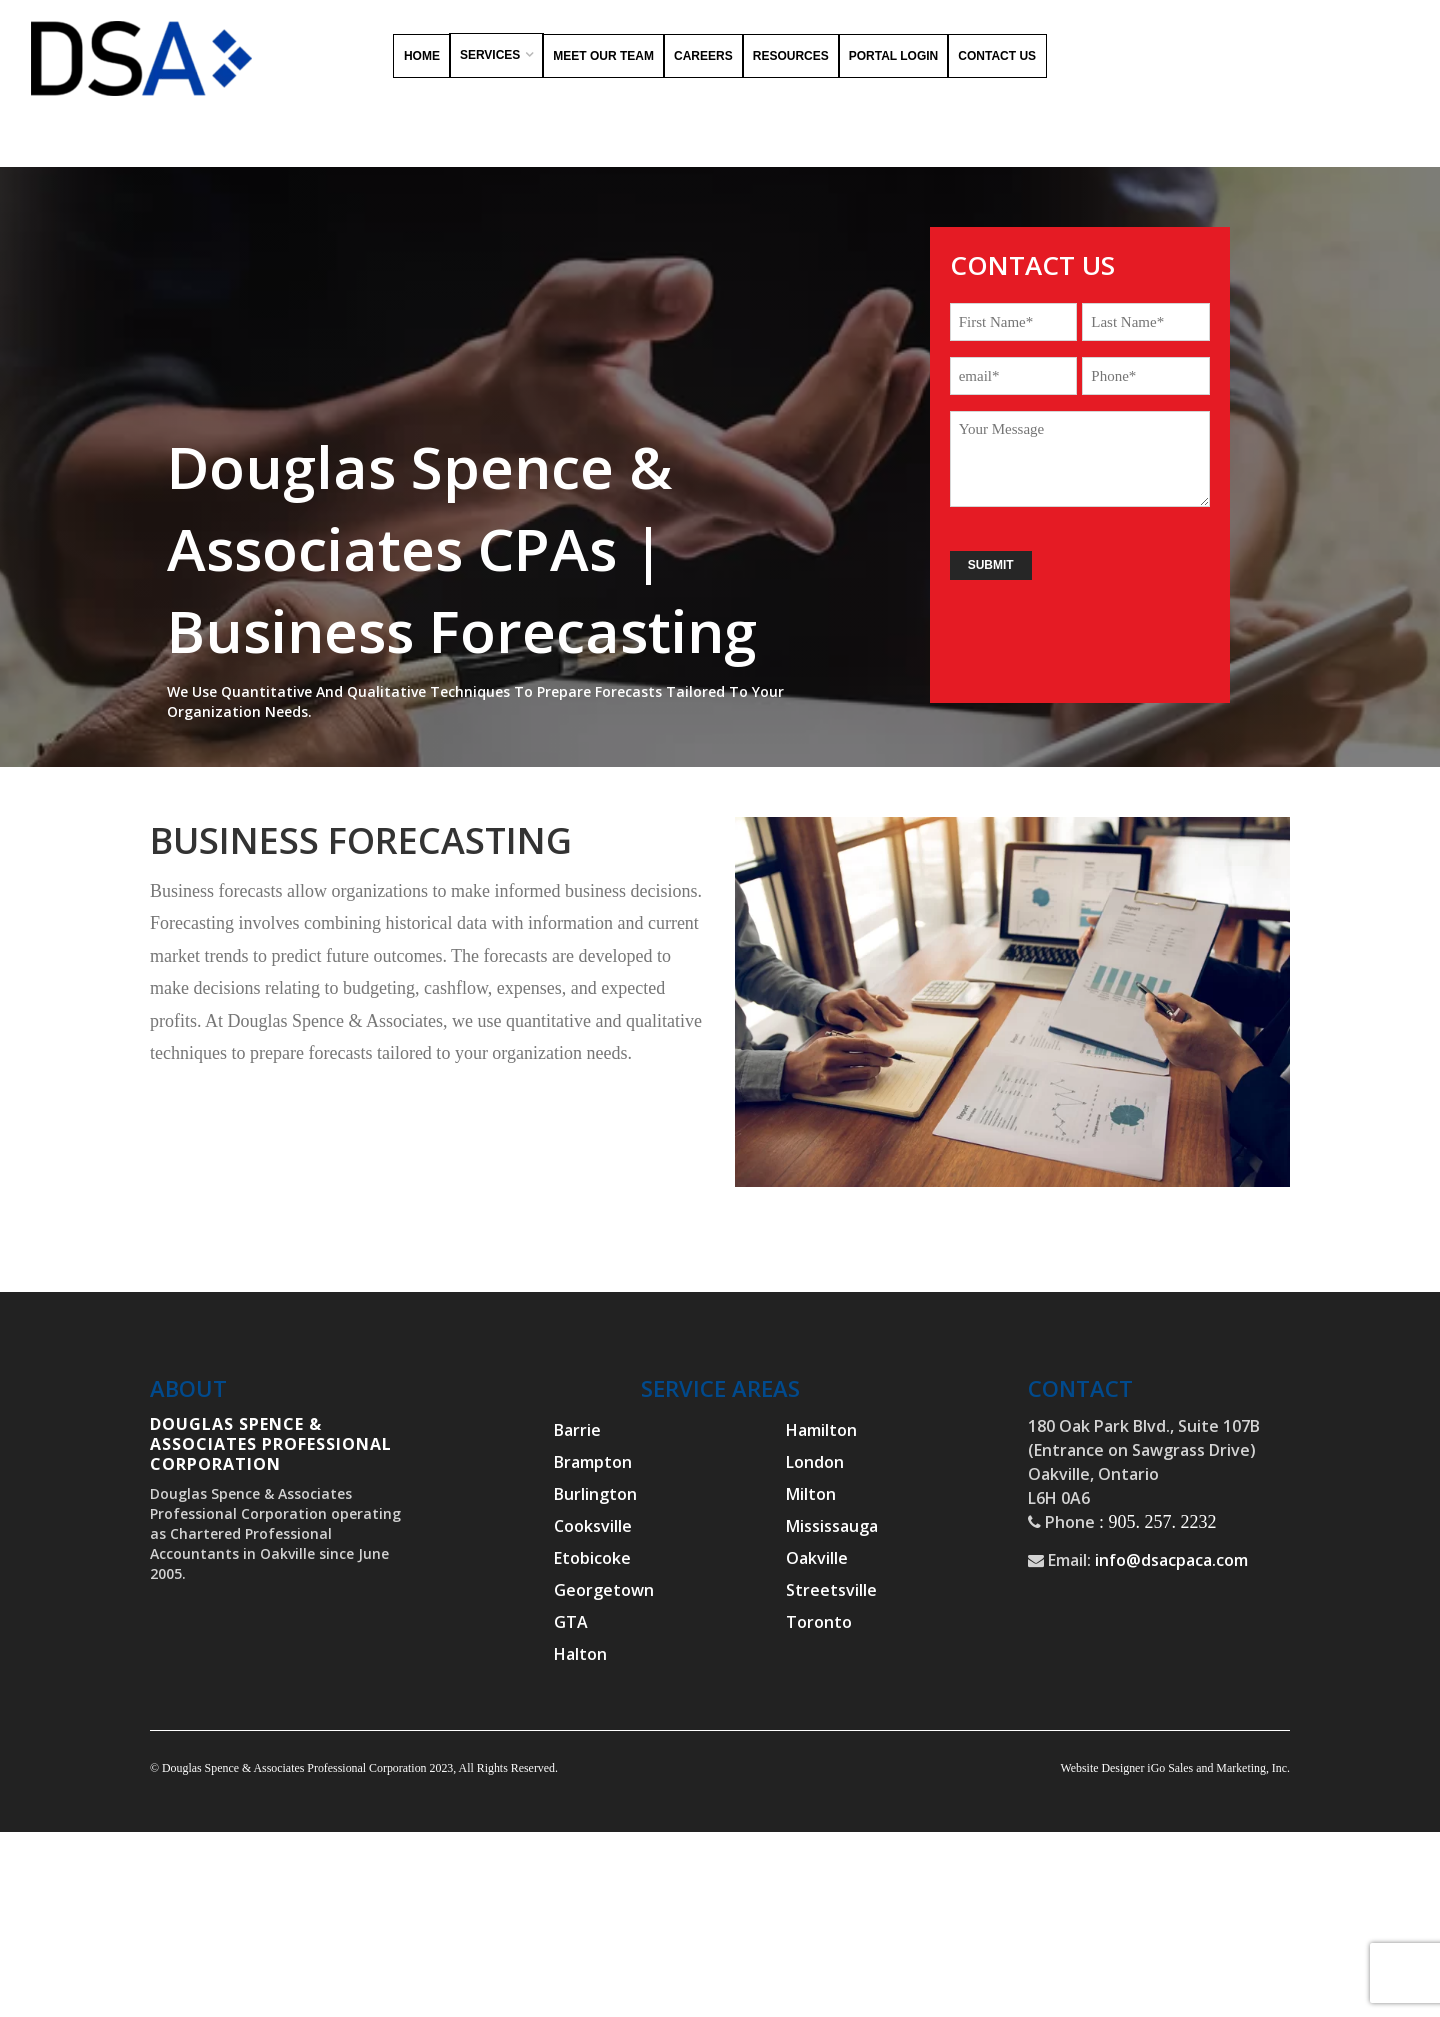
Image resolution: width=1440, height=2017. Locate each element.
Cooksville (593, 1526)
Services (490, 55)
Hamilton (821, 1430)
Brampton (593, 1462)
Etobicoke (592, 1558)
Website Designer (1102, 1768)
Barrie (577, 1430)
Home (422, 56)
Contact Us (997, 56)
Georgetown (604, 1590)
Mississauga (832, 1526)
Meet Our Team (603, 56)
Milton (811, 1494)
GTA (571, 1622)
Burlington (595, 1494)
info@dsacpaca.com (1171, 1560)
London (815, 1462)
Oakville (817, 1558)
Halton (580, 1654)
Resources (791, 56)
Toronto (819, 1622)
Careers (703, 56)
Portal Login (894, 56)
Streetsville (831, 1590)
